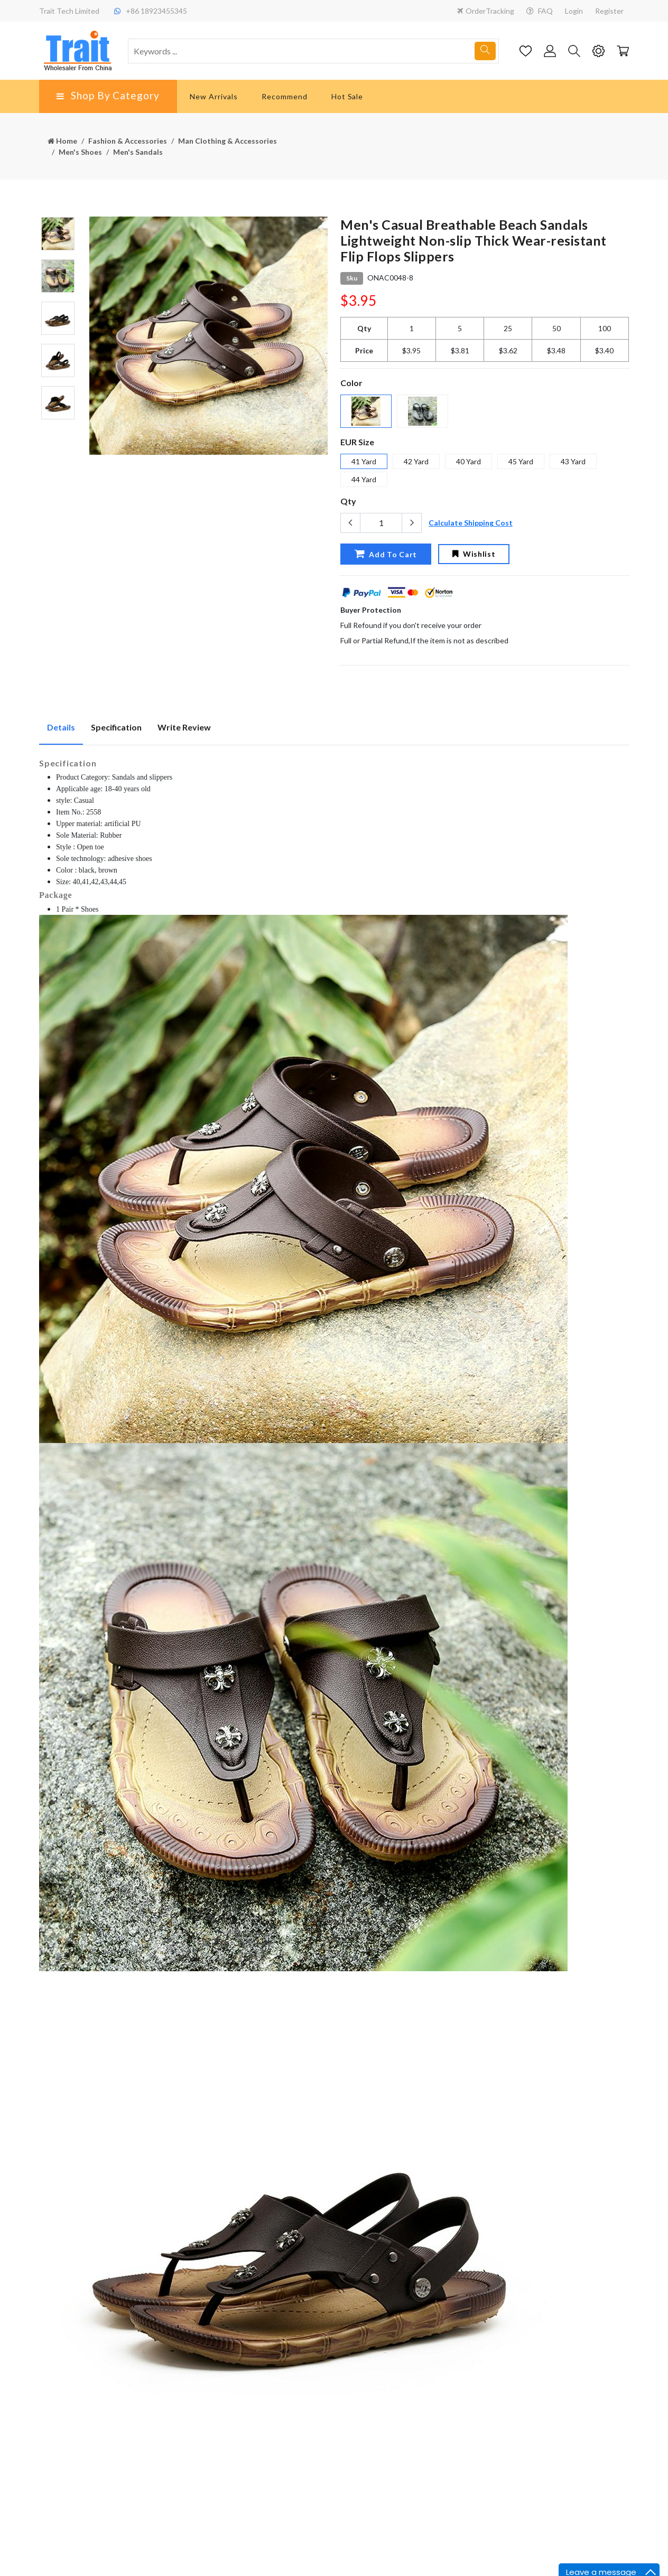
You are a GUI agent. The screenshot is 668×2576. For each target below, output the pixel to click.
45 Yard (520, 461)
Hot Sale (347, 96)
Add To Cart (385, 554)
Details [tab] (61, 727)
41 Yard (363, 461)
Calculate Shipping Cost (471, 522)
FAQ (539, 10)
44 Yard (363, 479)
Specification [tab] (116, 727)
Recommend (285, 96)
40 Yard (468, 461)
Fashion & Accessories (127, 140)
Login (574, 10)
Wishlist (473, 553)
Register (609, 10)
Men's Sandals (138, 151)
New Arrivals (214, 96)
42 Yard (416, 461)
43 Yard (573, 461)
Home (62, 140)
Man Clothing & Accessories (227, 140)
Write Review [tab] (184, 727)
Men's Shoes (80, 151)
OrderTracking (485, 10)
